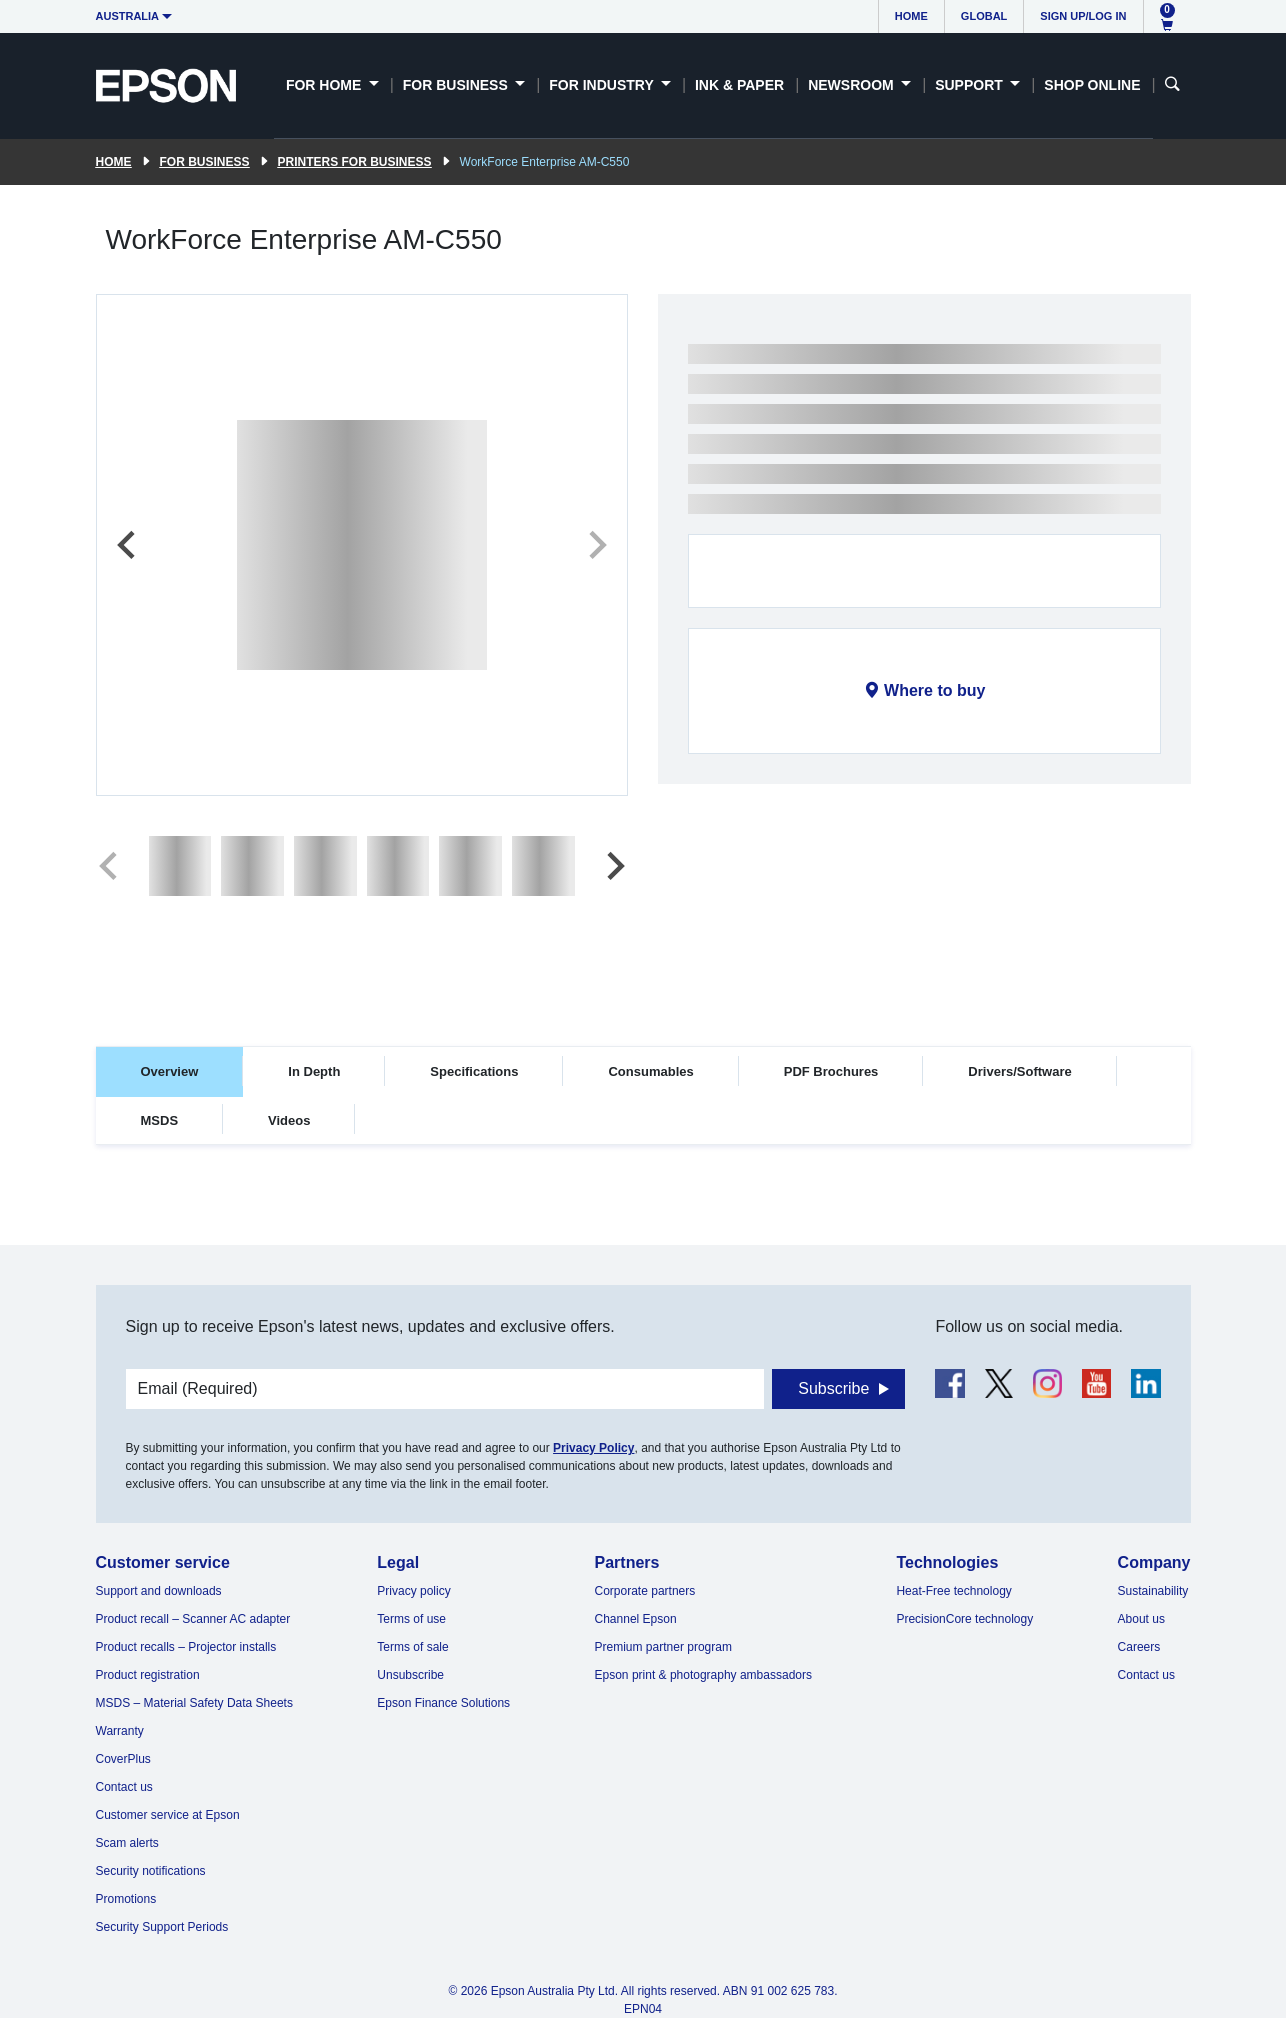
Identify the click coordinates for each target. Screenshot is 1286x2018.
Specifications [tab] (474, 1071)
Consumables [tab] (650, 1071)
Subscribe (833, 1388)
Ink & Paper (739, 85)
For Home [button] (325, 85)
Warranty (120, 1731)
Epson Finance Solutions (443, 1703)
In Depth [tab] (314, 1071)
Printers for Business (355, 162)
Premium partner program (663, 1647)
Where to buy (934, 690)
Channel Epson (636, 1619)
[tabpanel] (643, 1205)
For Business (205, 162)
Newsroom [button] (852, 85)
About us (1141, 1619)
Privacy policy (413, 1591)
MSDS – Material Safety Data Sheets (194, 1703)
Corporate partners (645, 1591)
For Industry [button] (603, 85)
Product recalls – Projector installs (186, 1647)
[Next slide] (596, 545)
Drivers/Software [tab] (1019, 1071)
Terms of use (411, 1619)
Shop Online (1092, 85)
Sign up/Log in (1083, 16)
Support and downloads (159, 1591)
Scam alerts (127, 1843)
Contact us (124, 1787)
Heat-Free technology (953, 1591)
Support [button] (971, 85)
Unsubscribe (410, 1675)
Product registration (148, 1675)
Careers (1139, 1647)
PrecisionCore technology (964, 1619)
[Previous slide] (128, 545)
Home (911, 16)
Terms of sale (412, 1647)
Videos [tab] (289, 1120)
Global (984, 16)
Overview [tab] (170, 1071)
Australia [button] (128, 16)
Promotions (126, 1899)
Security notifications (151, 1871)
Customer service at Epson (168, 1815)
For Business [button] (457, 85)
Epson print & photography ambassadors (703, 1675)
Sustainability (1153, 1591)
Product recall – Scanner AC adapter (193, 1619)
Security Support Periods (162, 1927)
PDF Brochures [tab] (831, 1071)
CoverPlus (123, 1759)
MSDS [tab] (160, 1120)
